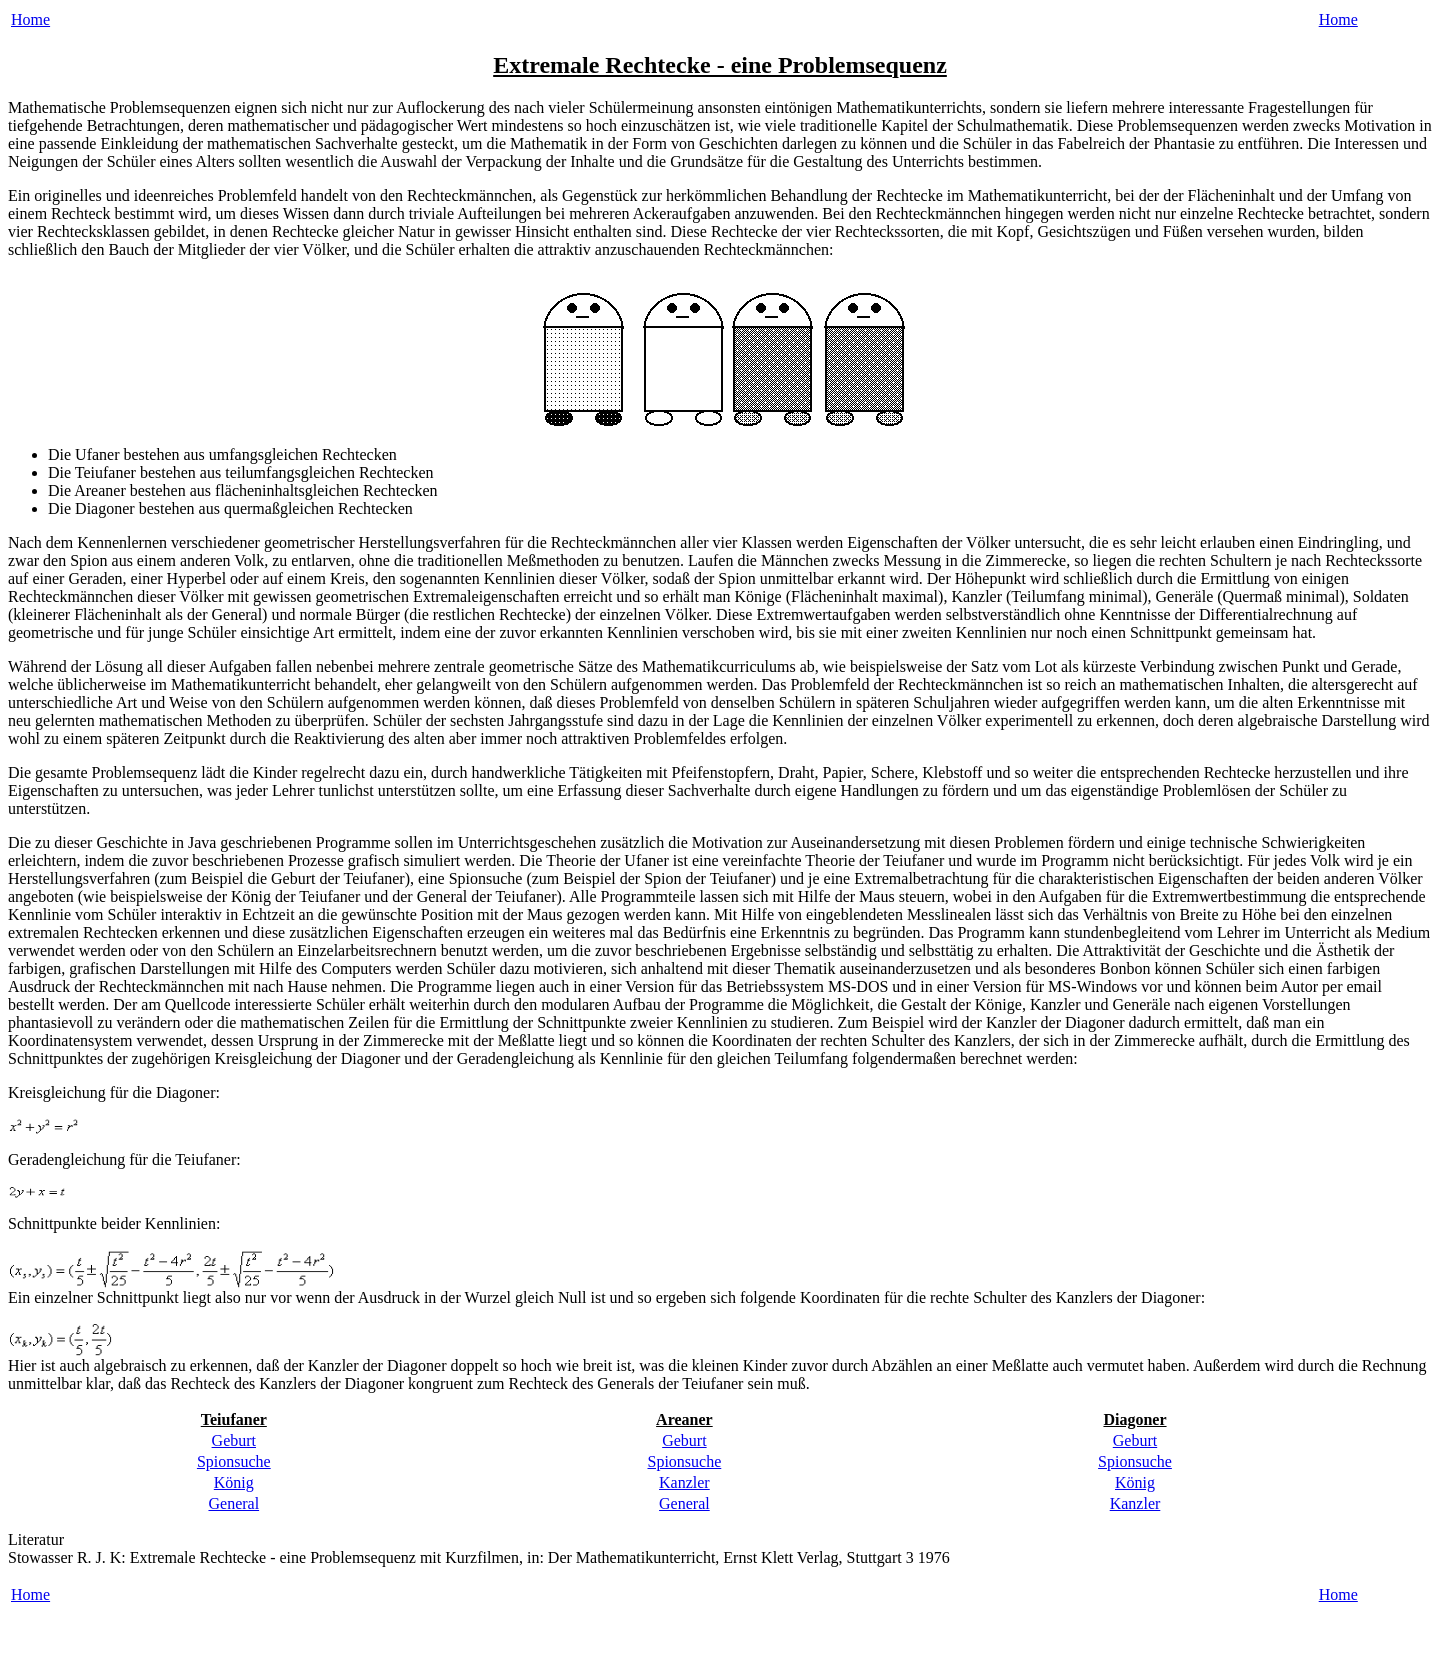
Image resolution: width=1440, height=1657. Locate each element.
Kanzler (684, 1482)
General (233, 1503)
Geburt (234, 1440)
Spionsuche (234, 1461)
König (234, 1482)
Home (30, 19)
